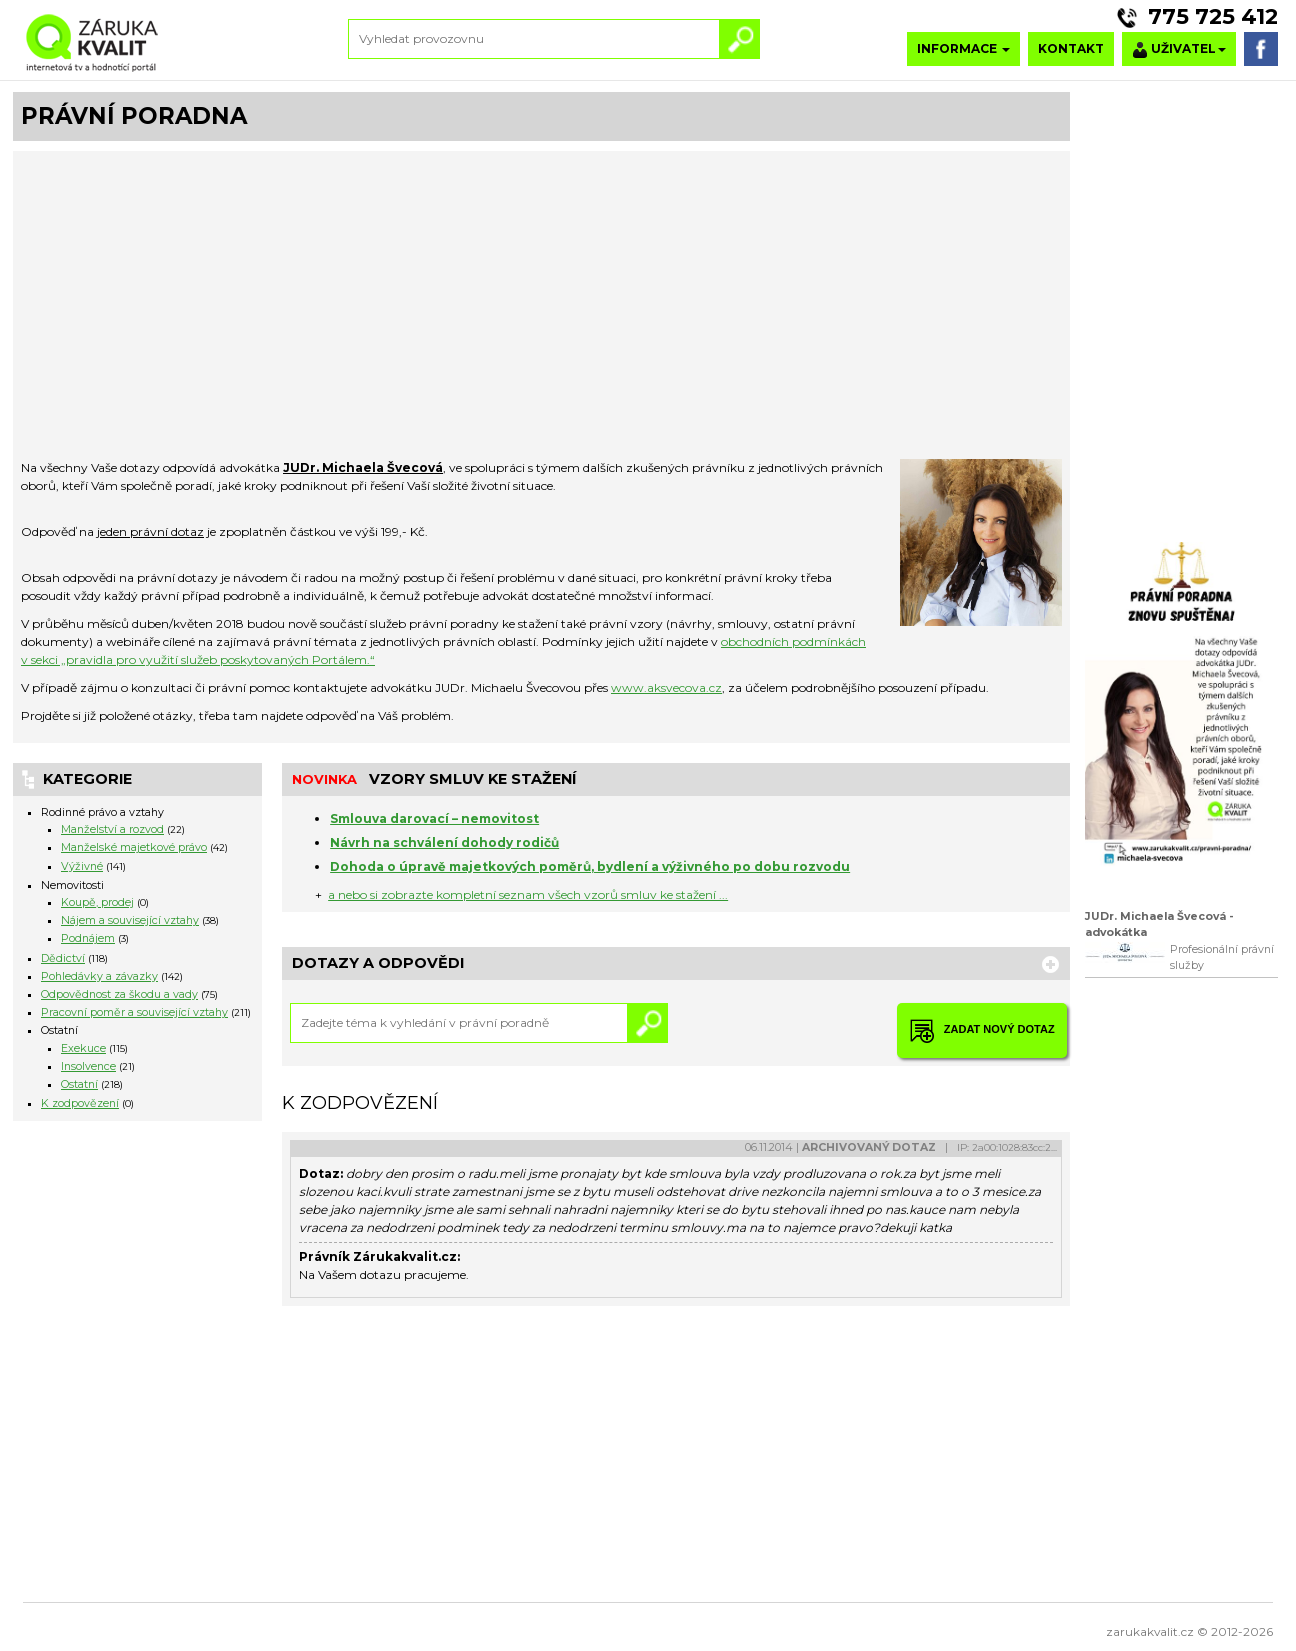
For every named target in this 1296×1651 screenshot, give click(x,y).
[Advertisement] (541, 309)
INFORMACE (963, 48)
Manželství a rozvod (112, 829)
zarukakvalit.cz (1150, 1631)
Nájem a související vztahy (130, 920)
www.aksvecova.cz (666, 687)
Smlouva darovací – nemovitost (434, 818)
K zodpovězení (80, 1103)
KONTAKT (1071, 48)
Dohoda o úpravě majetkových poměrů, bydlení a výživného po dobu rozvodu (590, 866)
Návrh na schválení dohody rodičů (444, 842)
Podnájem (88, 938)
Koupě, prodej (97, 902)
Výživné (82, 866)
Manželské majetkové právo (134, 847)
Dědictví (63, 958)
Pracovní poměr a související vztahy (134, 1012)
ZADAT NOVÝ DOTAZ (982, 1030)
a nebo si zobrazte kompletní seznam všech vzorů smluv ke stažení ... (528, 894)
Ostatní (79, 1084)
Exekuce (83, 1048)
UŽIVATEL (1179, 49)
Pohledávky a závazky (99, 976)
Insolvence (88, 1066)
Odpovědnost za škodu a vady (119, 994)
